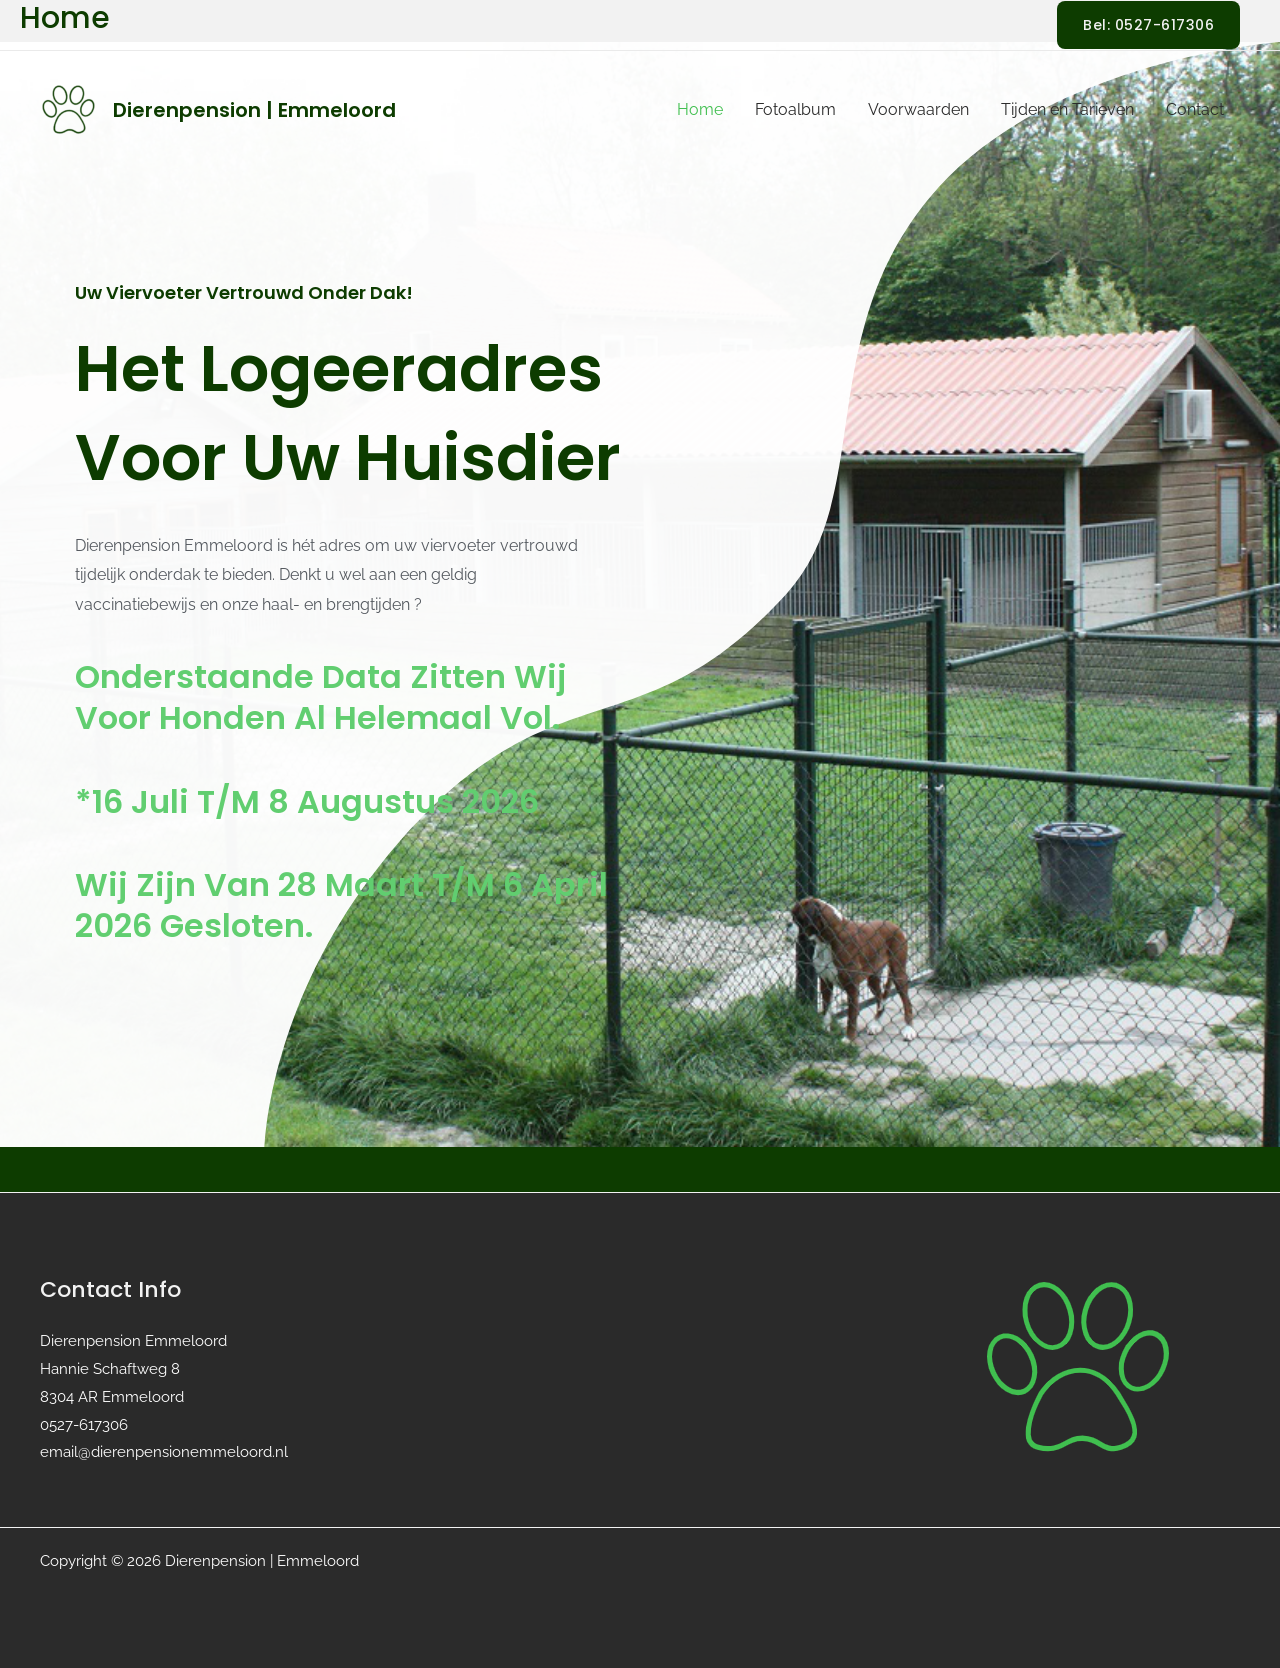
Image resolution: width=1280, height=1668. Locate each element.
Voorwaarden (918, 109)
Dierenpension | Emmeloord (254, 110)
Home (700, 109)
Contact (1195, 109)
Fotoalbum (795, 109)
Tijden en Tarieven (1067, 109)
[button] (1148, 25)
